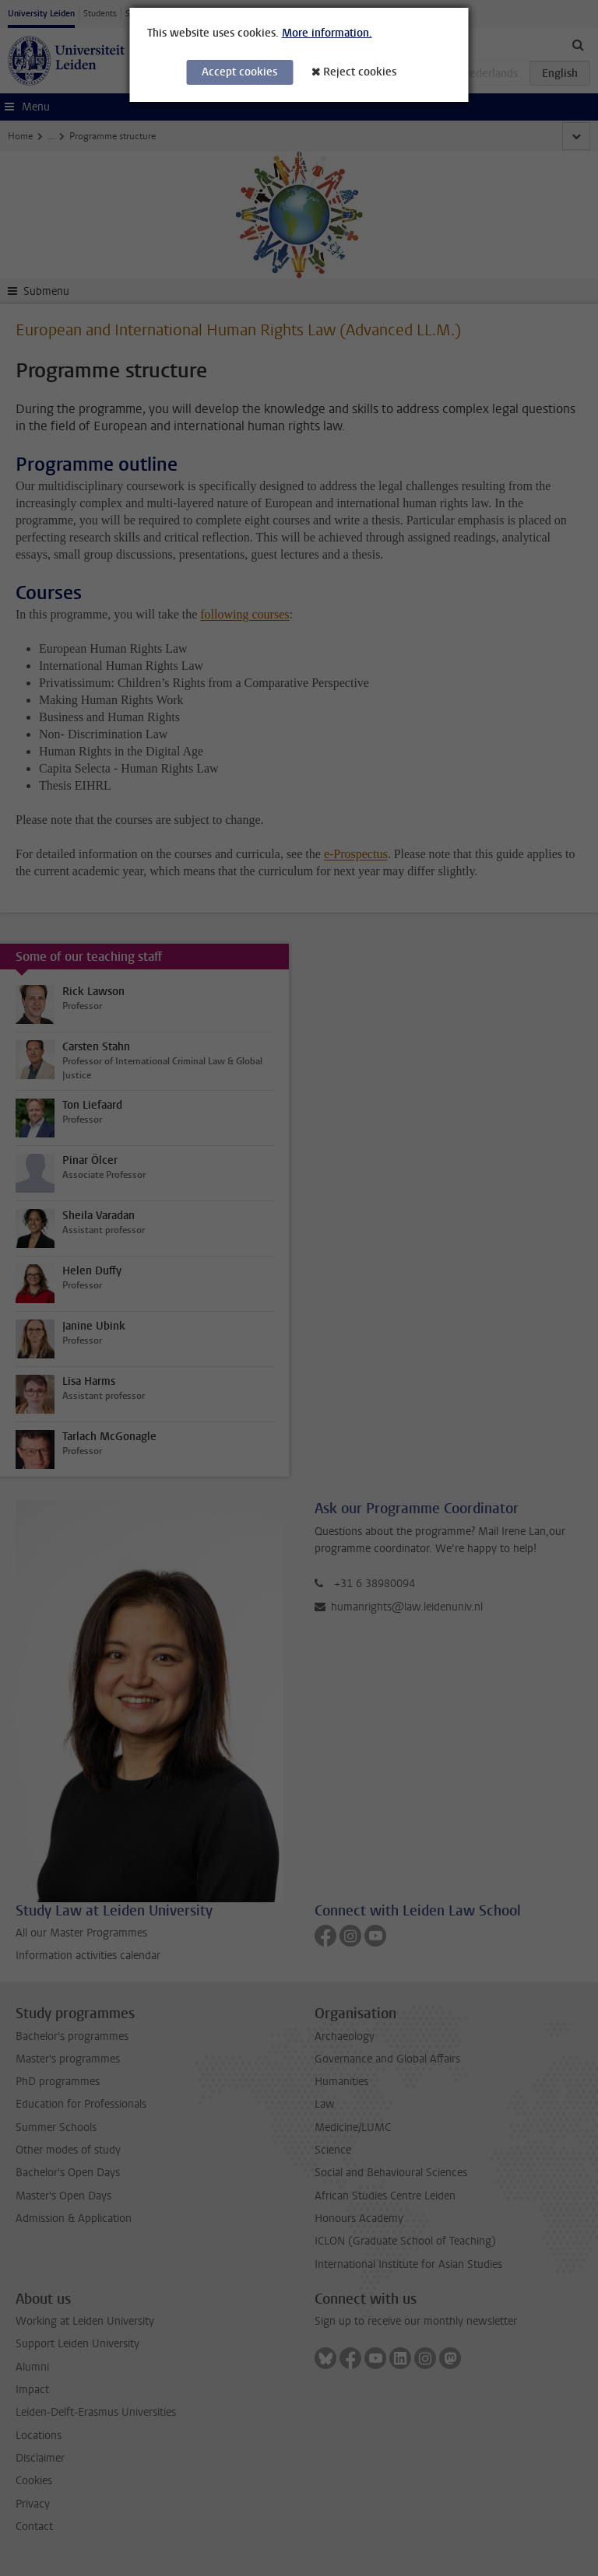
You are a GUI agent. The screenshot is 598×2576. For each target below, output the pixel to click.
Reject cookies (359, 72)
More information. (327, 33)
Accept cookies (239, 72)
